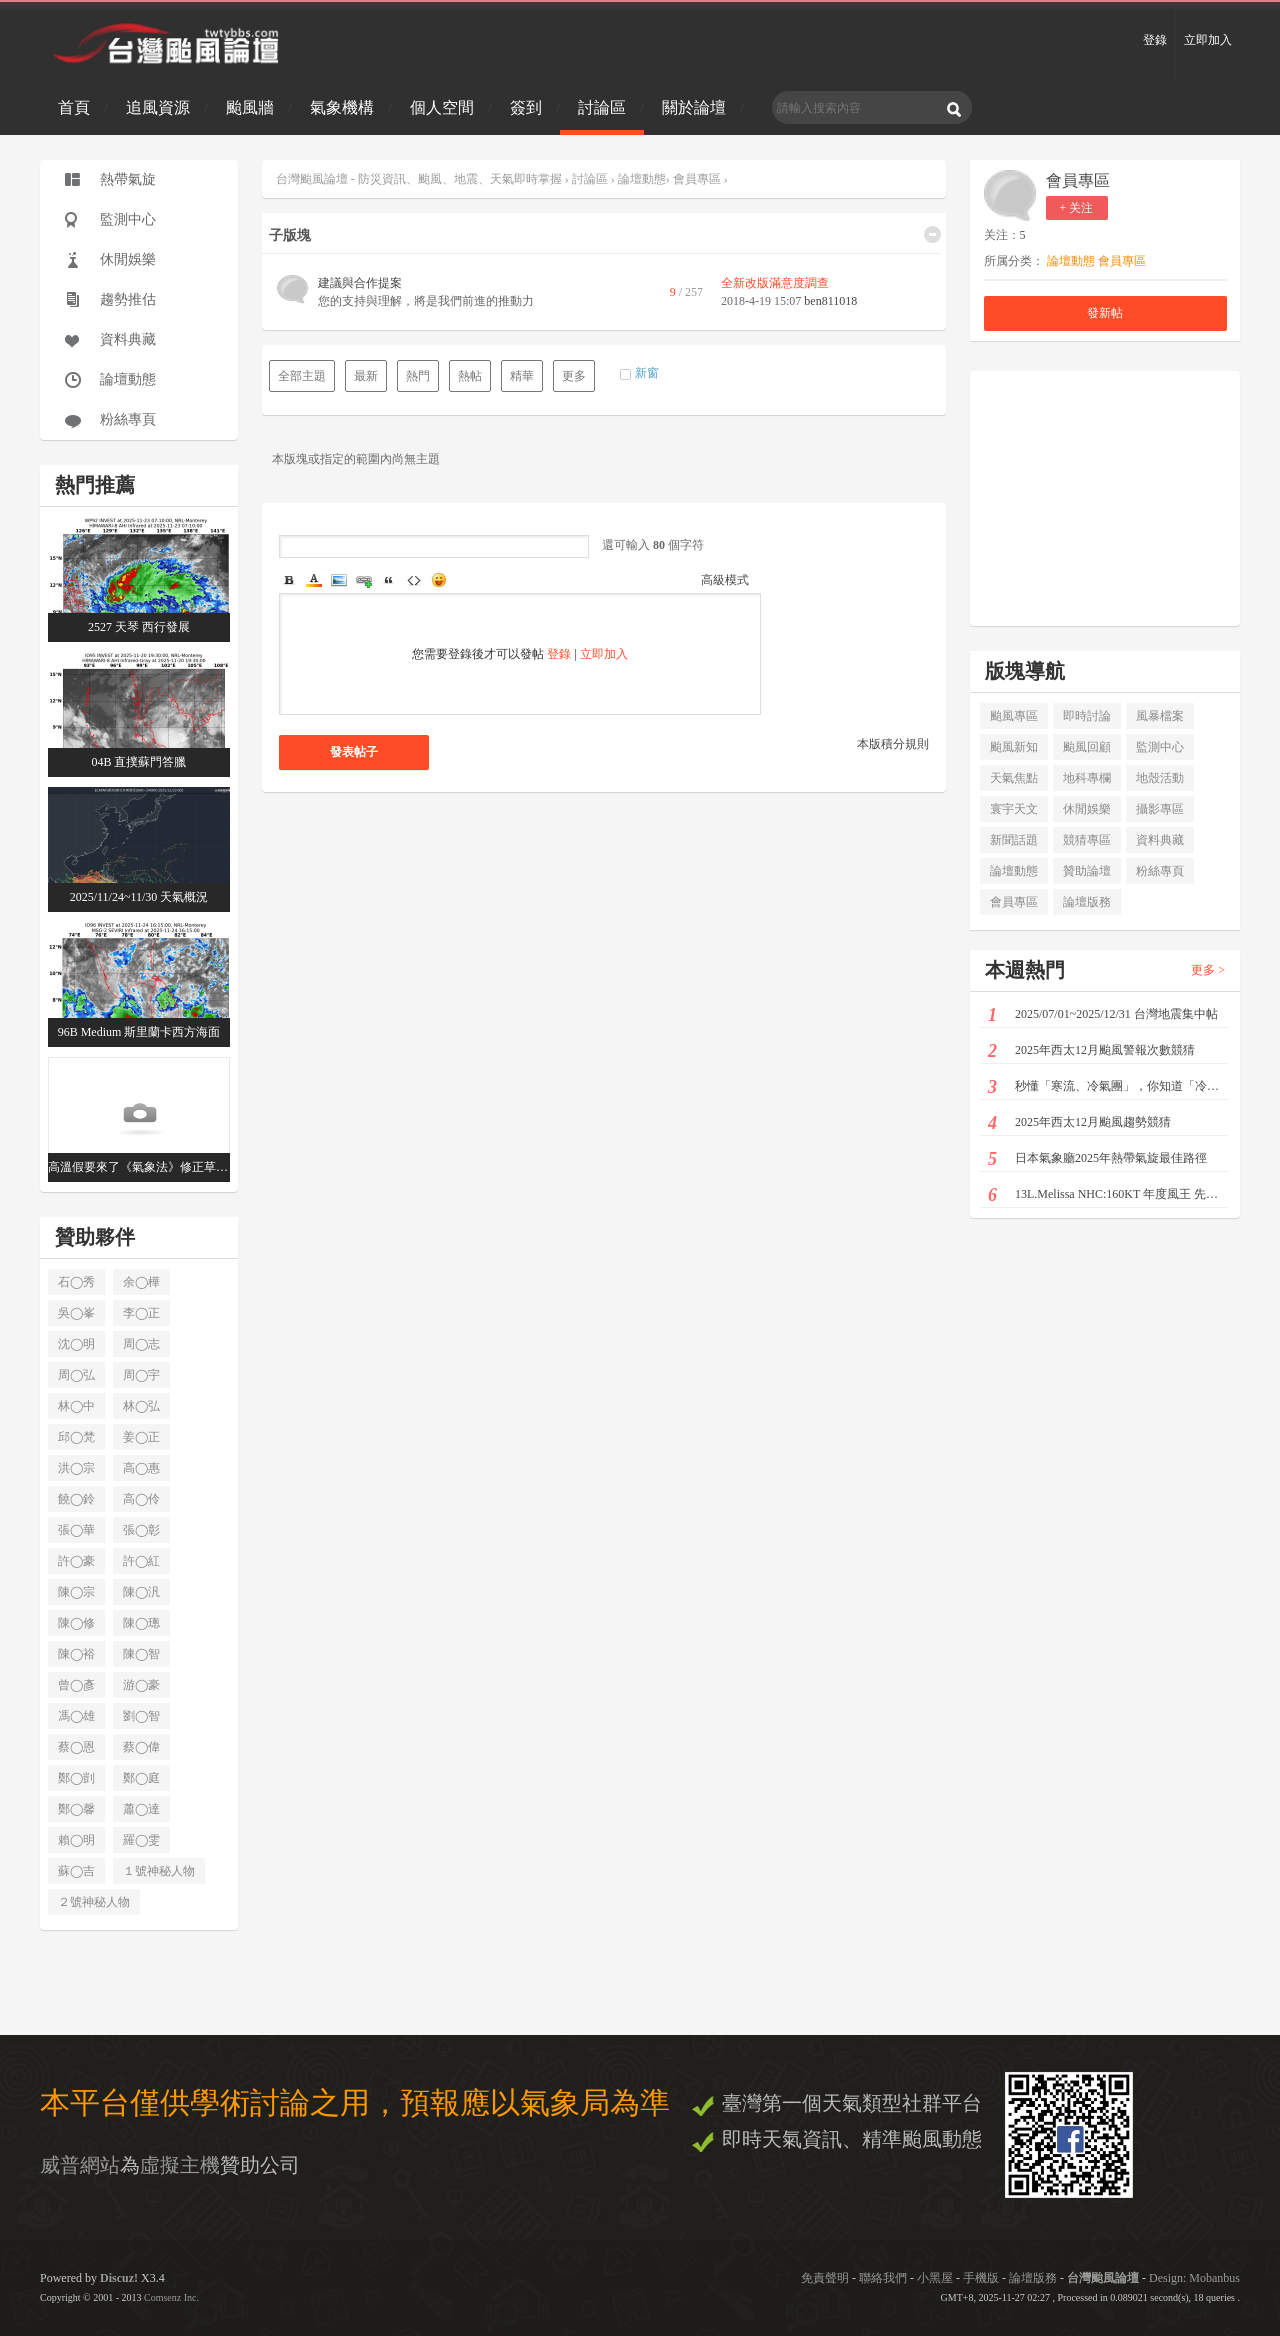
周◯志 (141, 1344)
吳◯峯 (76, 1313)
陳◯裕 (76, 1654)
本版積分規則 (893, 744)
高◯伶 (141, 1499)
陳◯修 (76, 1623)
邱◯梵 (76, 1437)
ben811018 (830, 301)
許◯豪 (76, 1561)
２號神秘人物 (94, 1902)
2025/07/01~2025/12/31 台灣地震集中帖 (1103, 1015)
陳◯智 (141, 1654)
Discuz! (119, 2278)
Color (314, 580)
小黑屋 (935, 2278)
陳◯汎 (141, 1592)
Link (364, 580)
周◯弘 (76, 1375)
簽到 (526, 107)
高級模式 (725, 580)
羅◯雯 (141, 1840)
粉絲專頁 (128, 419)
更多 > (1208, 970)
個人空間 (442, 107)
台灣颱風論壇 (1104, 2278)
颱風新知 (1014, 747)
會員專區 (697, 179)
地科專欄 (1087, 778)
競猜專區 (1087, 840)
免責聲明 (825, 2278)
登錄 (1155, 40)
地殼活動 (1160, 778)
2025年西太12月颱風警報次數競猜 (1091, 1051)
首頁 (74, 107)
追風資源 (158, 107)
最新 (366, 376)
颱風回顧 (1087, 747)
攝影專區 (1160, 809)
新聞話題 (1014, 840)
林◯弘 (141, 1406)
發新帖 (1105, 313)
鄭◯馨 (76, 1809)
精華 (522, 376)
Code (414, 580)
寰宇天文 (1014, 809)
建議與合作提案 (360, 283)
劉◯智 (141, 1716)
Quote (389, 580)
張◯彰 (141, 1530)
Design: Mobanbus (1194, 2278)
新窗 (647, 373)
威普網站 (80, 2165)
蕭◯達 (141, 1809)
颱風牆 (250, 107)
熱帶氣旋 (128, 179)
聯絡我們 (883, 2278)
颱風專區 (1014, 716)
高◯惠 (141, 1468)
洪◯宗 (76, 1468)
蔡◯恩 (76, 1747)
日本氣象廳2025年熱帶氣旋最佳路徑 (1097, 1159)
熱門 (418, 376)
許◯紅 (141, 1561)
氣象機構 (342, 107)
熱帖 (470, 376)
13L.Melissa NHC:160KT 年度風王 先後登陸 (1108, 1195)
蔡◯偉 (141, 1747)
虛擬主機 (180, 2165)
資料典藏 (128, 339)
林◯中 (76, 1406)
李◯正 (141, 1313)
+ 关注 (1077, 208)
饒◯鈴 (76, 1499)
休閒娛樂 (128, 259)
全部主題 (302, 376)
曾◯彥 (76, 1685)
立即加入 (1208, 40)
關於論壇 (694, 107)
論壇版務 (1087, 902)
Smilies (439, 580)
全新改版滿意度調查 (775, 283)
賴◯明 (76, 1840)
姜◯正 (141, 1437)
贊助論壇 (1087, 871)
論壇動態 (128, 379)
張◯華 (76, 1530)
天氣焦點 (1014, 778)
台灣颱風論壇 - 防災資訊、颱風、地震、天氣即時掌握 (420, 179)
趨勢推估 (128, 299)
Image (339, 580)
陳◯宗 (76, 1592)
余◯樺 (141, 1282)
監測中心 (128, 219)
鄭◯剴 (76, 1778)
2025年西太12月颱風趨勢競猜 (1079, 1123)
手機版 (981, 2278)
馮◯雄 (76, 1716)
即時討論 (1087, 716)
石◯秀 (76, 1282)
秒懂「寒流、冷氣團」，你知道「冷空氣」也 (1108, 1087)
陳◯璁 (141, 1623)
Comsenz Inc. (171, 2297)
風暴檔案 (1160, 716)
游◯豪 (141, 1685)
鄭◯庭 (141, 1778)
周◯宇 (141, 1375)
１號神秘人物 (159, 1871)
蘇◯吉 (76, 1871)
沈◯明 (76, 1344)
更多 (574, 376)
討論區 (602, 107)
